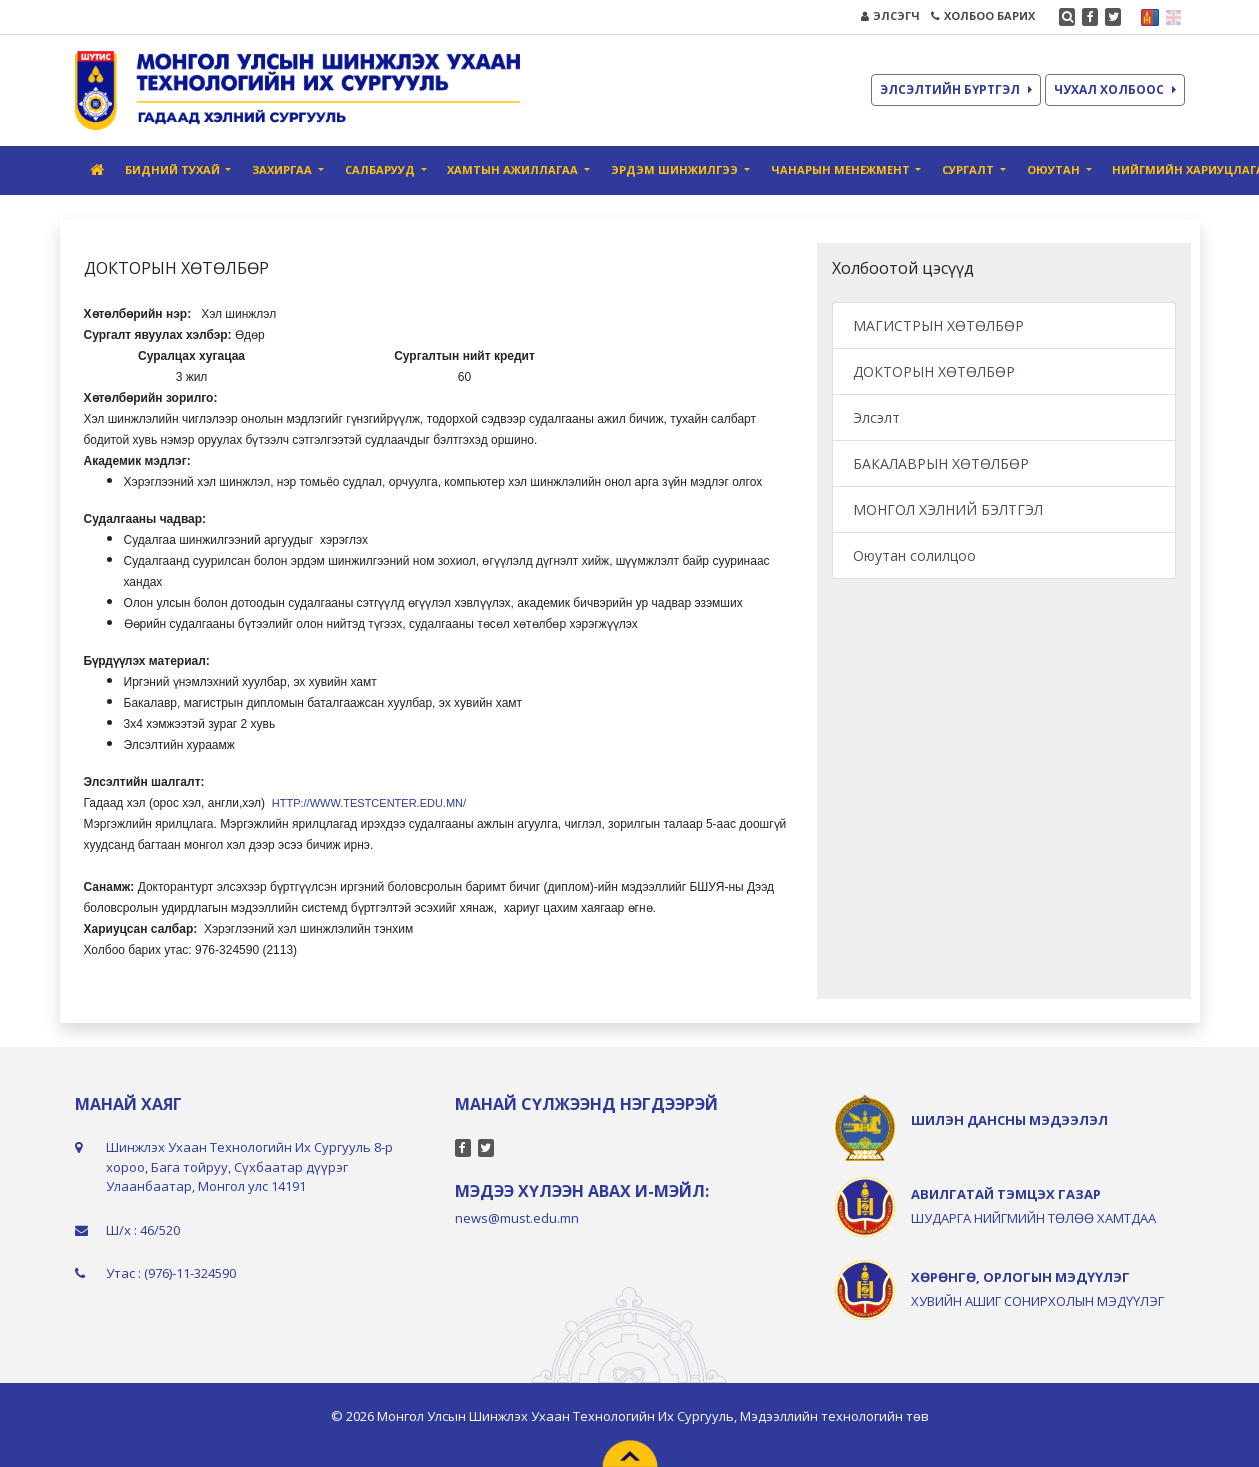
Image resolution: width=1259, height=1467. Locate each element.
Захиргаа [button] (283, 169)
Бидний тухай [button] (174, 169)
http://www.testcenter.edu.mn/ (369, 803)
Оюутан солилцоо (914, 555)
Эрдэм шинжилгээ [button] (676, 169)
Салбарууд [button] (381, 169)
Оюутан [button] (1055, 169)
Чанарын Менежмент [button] (842, 169)
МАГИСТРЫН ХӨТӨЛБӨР (938, 325)
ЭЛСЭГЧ (890, 15)
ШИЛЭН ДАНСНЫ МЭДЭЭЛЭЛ (1009, 1120)
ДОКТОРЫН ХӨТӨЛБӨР (934, 371)
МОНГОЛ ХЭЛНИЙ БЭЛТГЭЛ (948, 509)
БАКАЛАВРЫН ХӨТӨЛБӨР (941, 463)
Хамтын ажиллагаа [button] (514, 169)
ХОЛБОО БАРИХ (983, 15)
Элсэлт (876, 417)
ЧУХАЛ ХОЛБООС (1115, 89)
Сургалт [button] (969, 169)
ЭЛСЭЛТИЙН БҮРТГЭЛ (956, 89)
